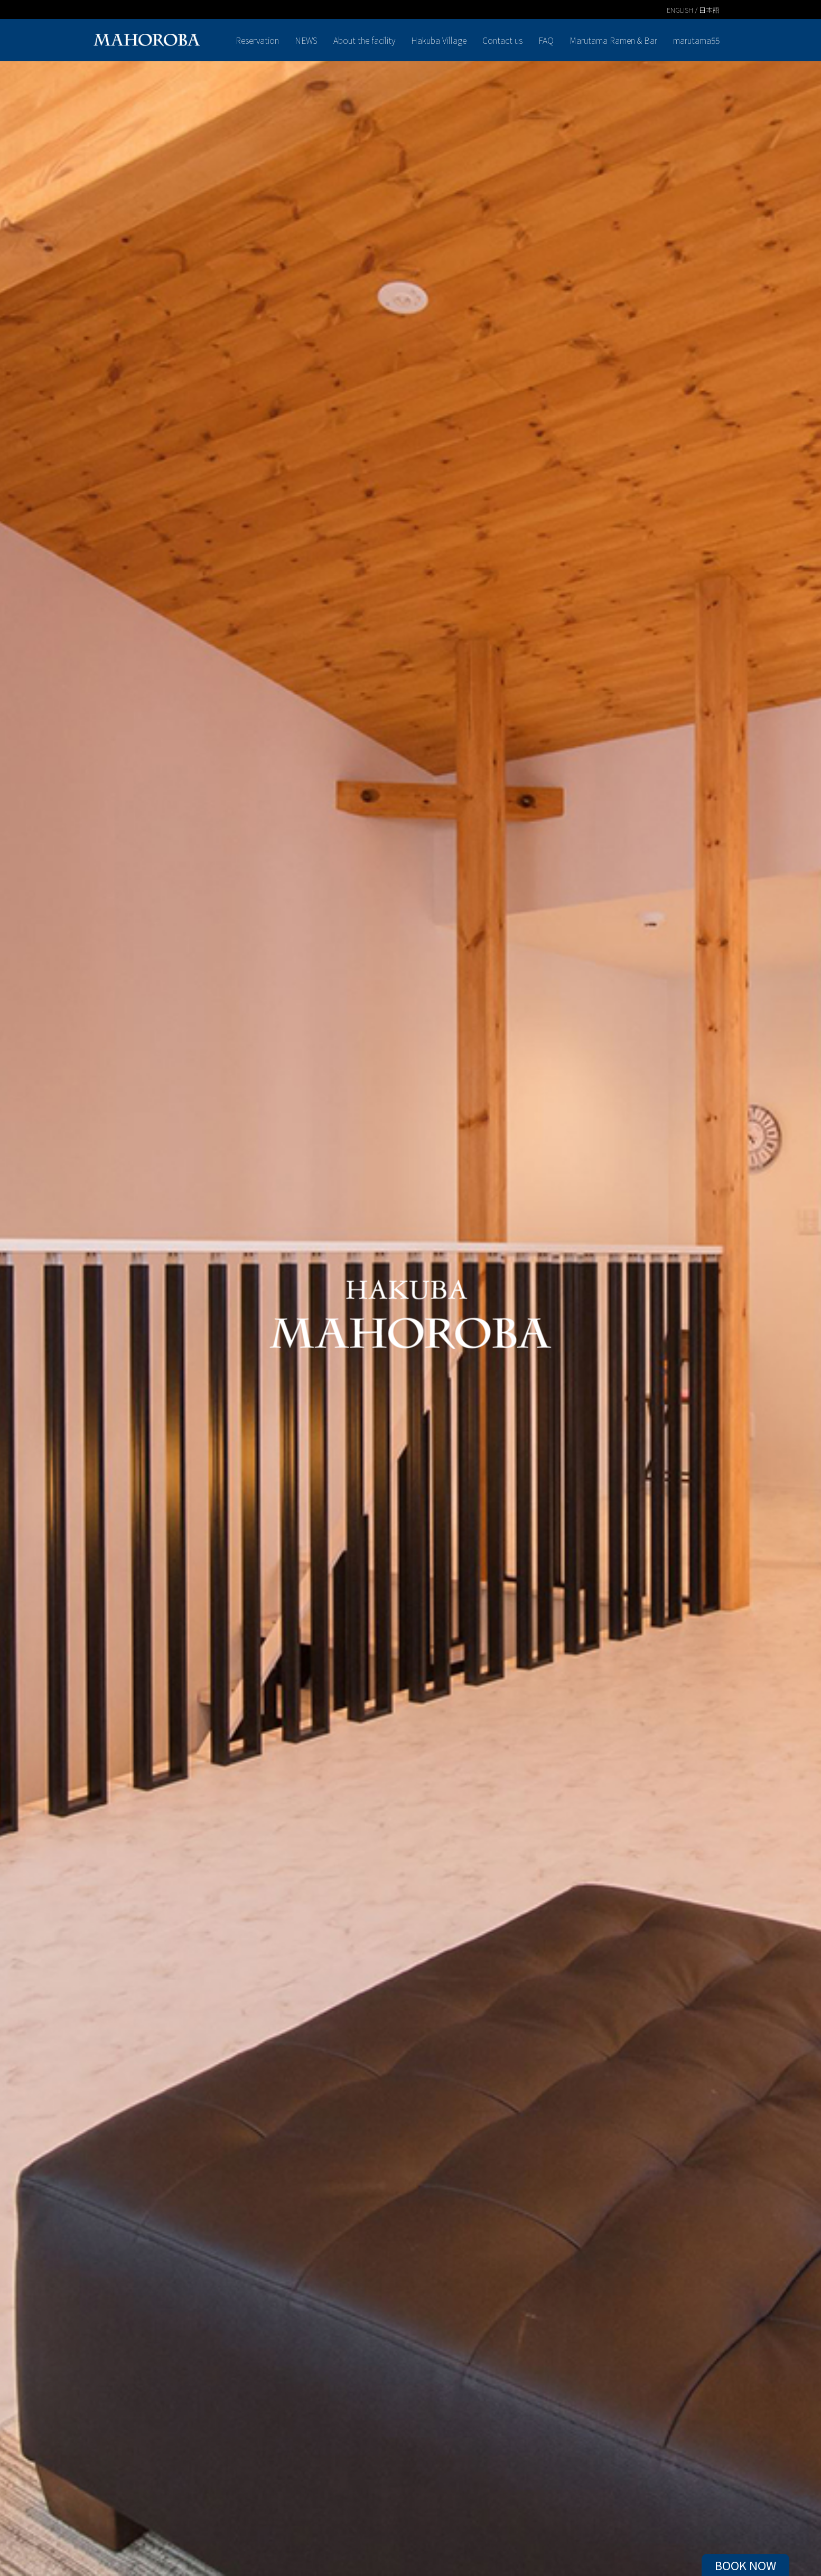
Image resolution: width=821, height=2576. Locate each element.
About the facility (364, 40)
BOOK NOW (745, 2564)
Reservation (257, 40)
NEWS (306, 40)
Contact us (502, 40)
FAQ (546, 40)
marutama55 (696, 40)
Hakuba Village (439, 40)
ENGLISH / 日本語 (693, 9)
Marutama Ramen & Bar (613, 40)
